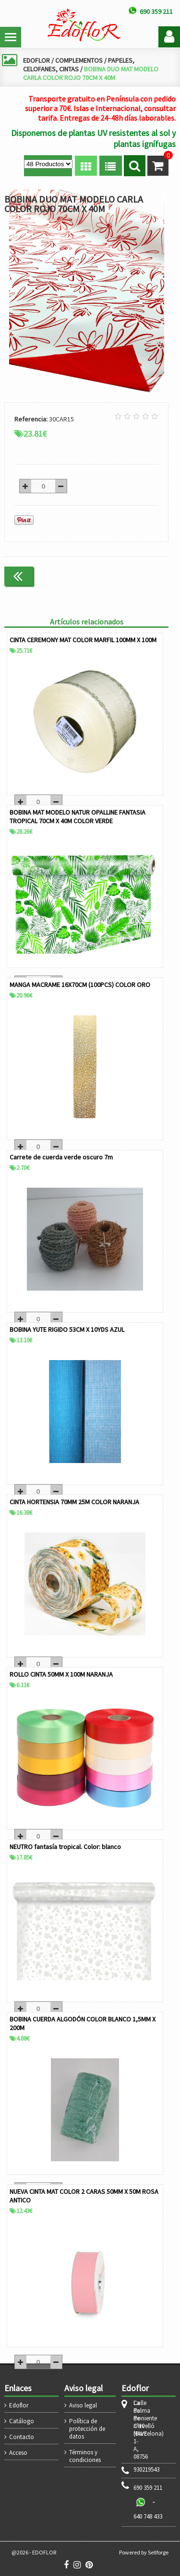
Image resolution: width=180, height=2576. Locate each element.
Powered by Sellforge (143, 2552)
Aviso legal (83, 2405)
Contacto (21, 2437)
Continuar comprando (128, 575)
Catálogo (21, 2421)
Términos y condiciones (85, 2456)
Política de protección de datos (87, 2428)
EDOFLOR (36, 60)
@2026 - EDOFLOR (34, 2552)
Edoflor (18, 2405)
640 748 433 (147, 2516)
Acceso (18, 2453)
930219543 (146, 2470)
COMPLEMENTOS (79, 60)
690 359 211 (147, 2488)
